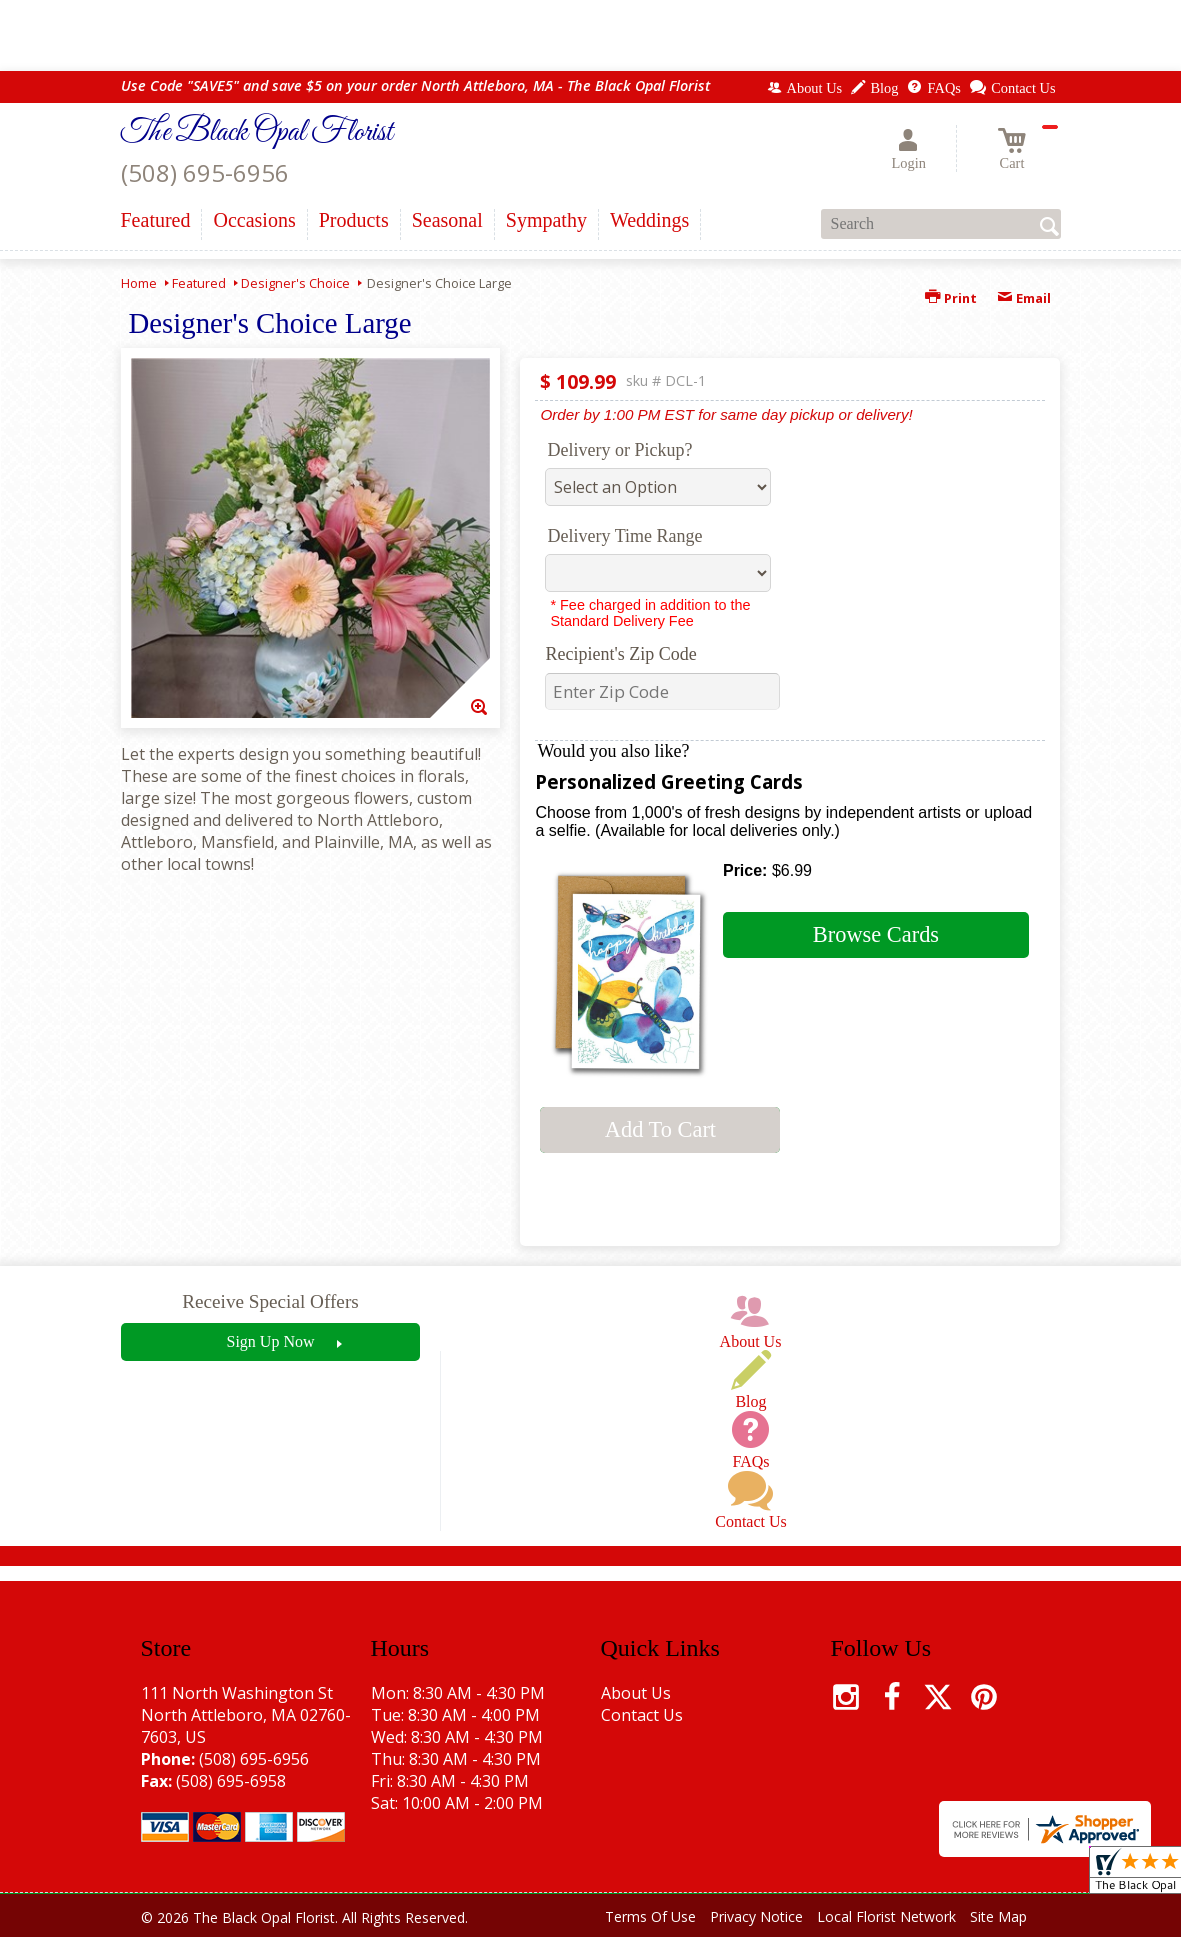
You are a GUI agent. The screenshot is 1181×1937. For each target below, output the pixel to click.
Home (139, 283)
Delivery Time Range (624, 536)
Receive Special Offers (270, 1301)
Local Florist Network (886, 1916)
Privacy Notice (756, 1916)
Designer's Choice (295, 283)
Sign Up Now (270, 1341)
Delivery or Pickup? (619, 450)
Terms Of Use (650, 1916)
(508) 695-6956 (205, 172)
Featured (199, 283)
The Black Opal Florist (257, 133)
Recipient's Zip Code (620, 654)
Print (951, 298)
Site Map (998, 1916)
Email (1024, 298)
